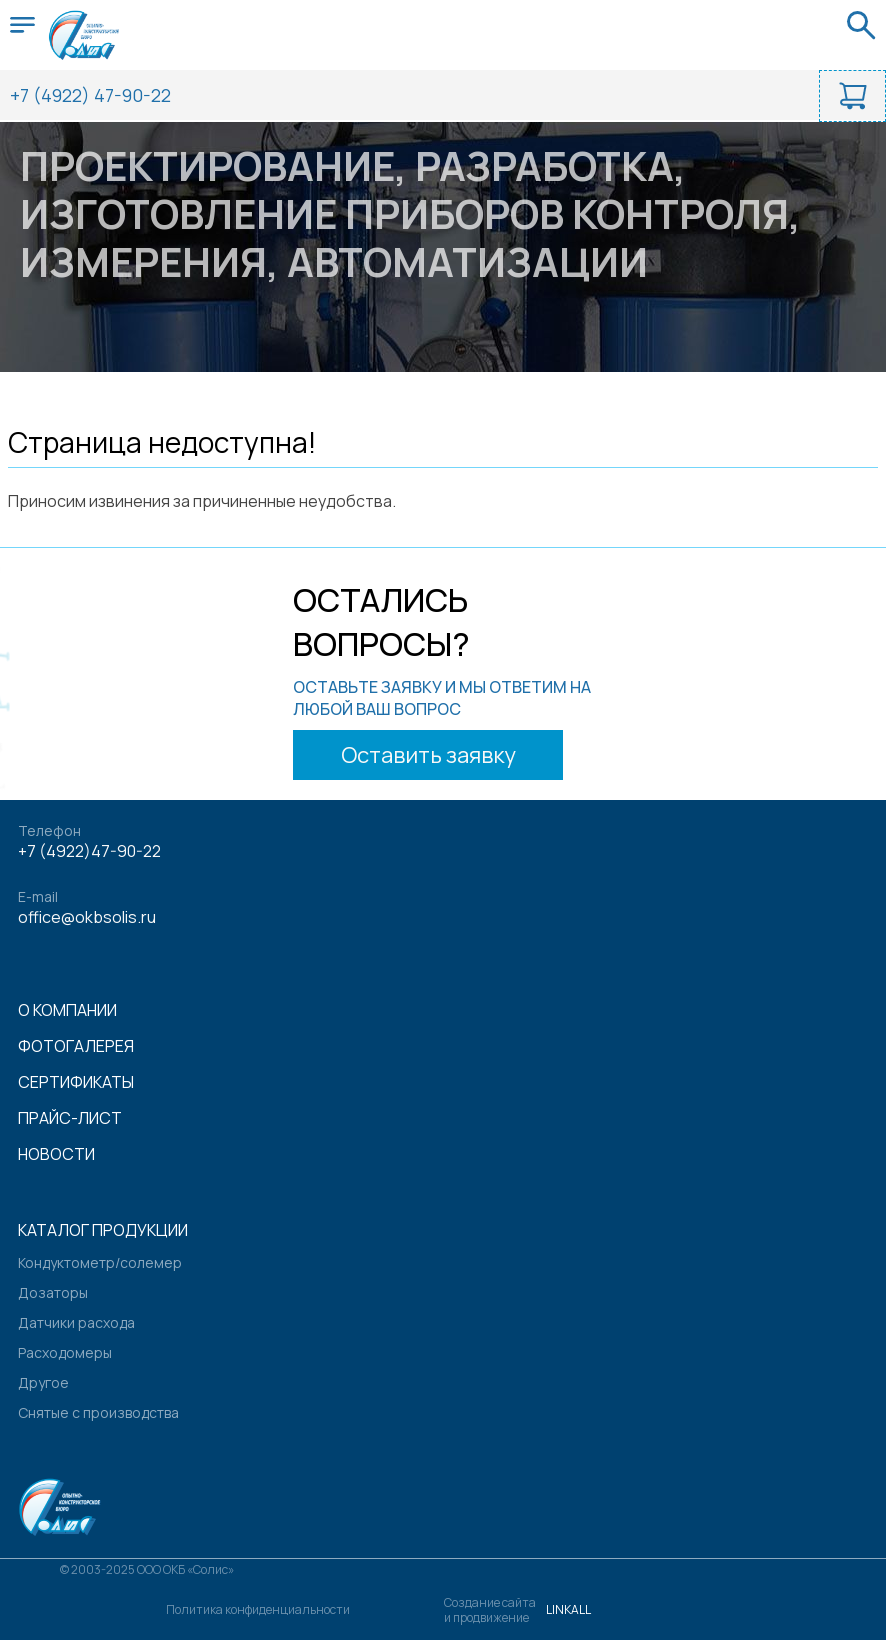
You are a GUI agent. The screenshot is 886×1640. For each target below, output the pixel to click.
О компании (67, 1010)
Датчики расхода (76, 1322)
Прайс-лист (70, 1118)
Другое (43, 1382)
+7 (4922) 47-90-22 (90, 95)
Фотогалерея (76, 1046)
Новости (56, 1154)
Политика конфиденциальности (258, 1609)
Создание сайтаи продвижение (490, 1610)
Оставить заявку (428, 755)
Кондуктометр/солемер (100, 1262)
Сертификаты (76, 1082)
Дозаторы (53, 1292)
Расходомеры (65, 1352)
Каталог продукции (103, 1230)
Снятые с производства (98, 1412)
